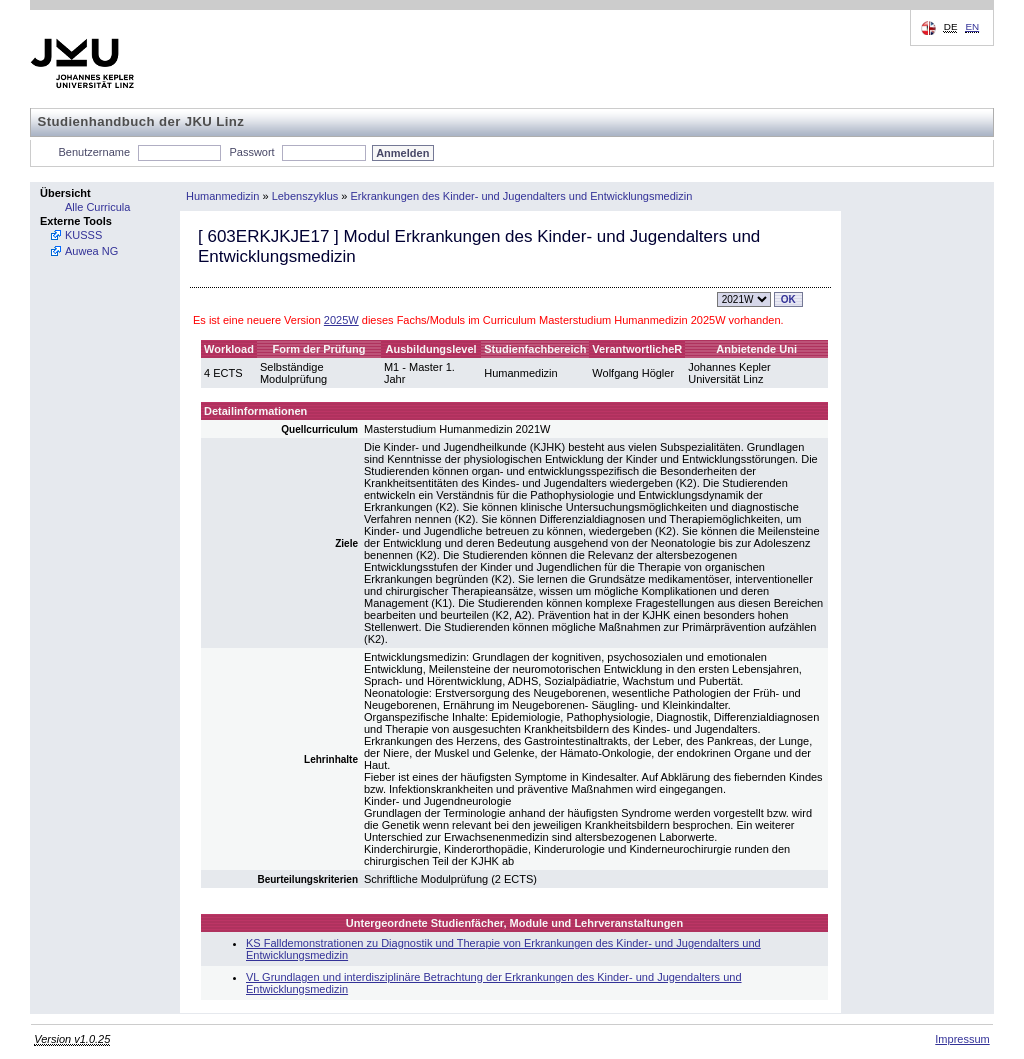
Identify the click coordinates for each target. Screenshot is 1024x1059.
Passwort (251, 152)
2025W (341, 320)
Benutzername (95, 152)
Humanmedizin (222, 196)
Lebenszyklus (305, 196)
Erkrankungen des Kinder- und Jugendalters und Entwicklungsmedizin (522, 196)
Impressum (962, 1039)
